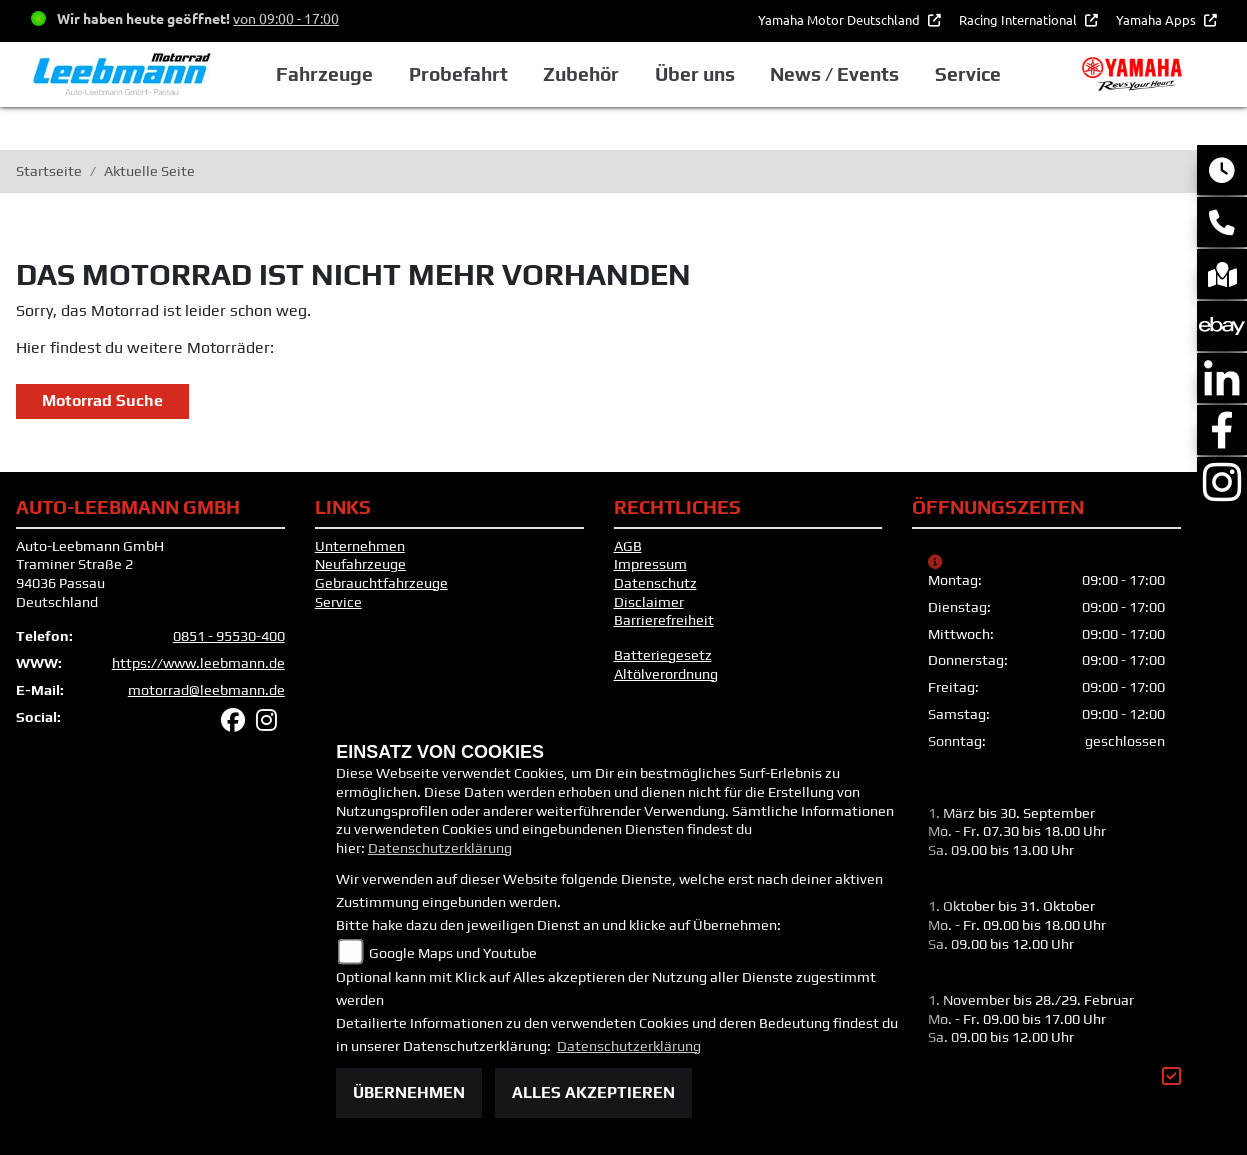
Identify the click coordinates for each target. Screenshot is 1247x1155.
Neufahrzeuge (360, 564)
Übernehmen (409, 1092)
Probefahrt (458, 74)
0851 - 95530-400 (229, 636)
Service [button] (968, 74)
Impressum (650, 564)
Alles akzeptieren (593, 1092)
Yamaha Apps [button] (1157, 19)
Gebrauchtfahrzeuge (381, 583)
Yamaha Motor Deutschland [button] (840, 19)
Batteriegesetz (663, 655)
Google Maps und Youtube (453, 953)
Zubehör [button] (581, 74)
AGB (628, 546)
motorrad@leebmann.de (206, 690)
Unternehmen (360, 546)
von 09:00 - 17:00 (286, 18)
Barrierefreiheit (664, 620)
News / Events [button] (834, 74)
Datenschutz (655, 583)
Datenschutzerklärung (440, 848)
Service (338, 602)
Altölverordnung (666, 674)
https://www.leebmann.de (198, 663)
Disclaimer (649, 602)
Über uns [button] (695, 74)
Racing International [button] (1019, 19)
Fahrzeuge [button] (324, 74)
